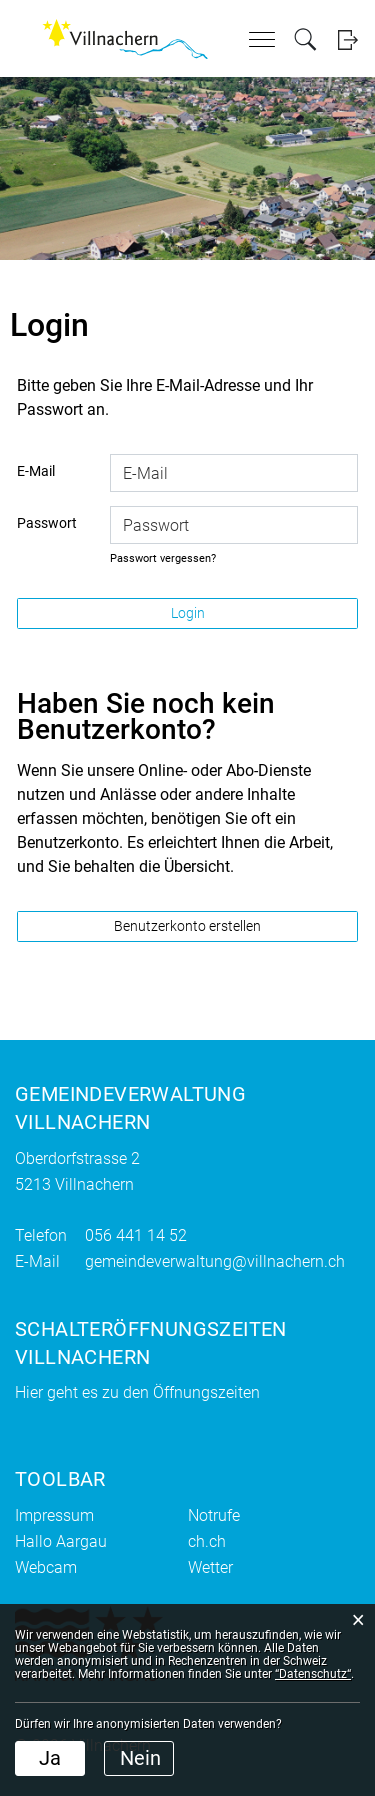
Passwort (47, 523)
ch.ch (207, 1541)
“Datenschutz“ (313, 1674)
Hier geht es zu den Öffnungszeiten (137, 1392)
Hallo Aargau (61, 1541)
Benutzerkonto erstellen (187, 926)
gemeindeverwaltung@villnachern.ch (215, 1261)
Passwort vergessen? (163, 558)
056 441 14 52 (136, 1235)
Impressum (54, 1515)
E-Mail (36, 471)
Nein (140, 1758)
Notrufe (214, 1515)
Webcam (46, 1567)
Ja (50, 1758)
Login (347, 39)
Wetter (210, 1567)
